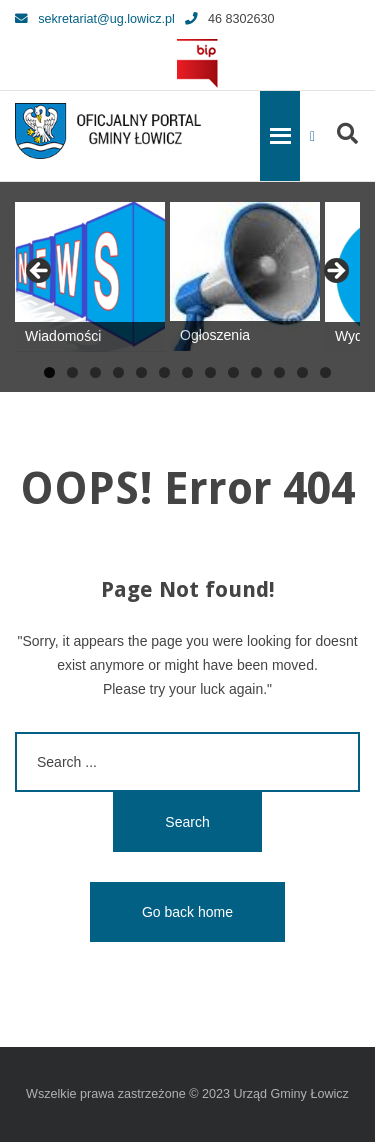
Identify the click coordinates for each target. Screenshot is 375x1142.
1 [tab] (49, 372)
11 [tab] (279, 372)
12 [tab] (302, 372)
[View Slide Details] (90, 277)
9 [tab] (233, 372)
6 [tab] (164, 372)
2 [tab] (72, 372)
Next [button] (335, 272)
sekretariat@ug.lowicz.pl (95, 19)
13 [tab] (325, 372)
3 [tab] (95, 372)
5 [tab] (141, 372)
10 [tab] (256, 372)
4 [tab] (118, 372)
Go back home (187, 912)
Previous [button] (40, 272)
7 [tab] (187, 372)
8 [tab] (210, 372)
